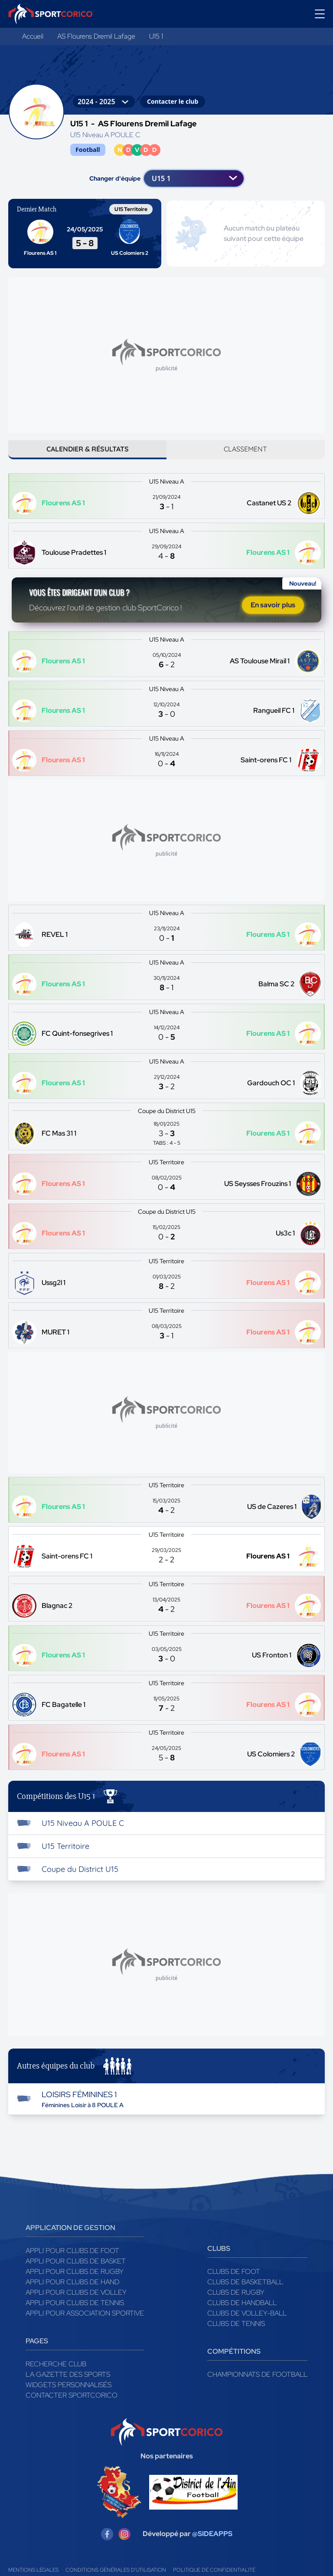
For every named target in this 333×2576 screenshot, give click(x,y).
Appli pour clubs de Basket (76, 2273)
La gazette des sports (68, 2386)
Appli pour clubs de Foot (72, 2262)
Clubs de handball (242, 2314)
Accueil (32, 36)
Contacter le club (172, 101)
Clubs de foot (233, 2283)
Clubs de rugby (235, 2304)
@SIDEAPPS (212, 2545)
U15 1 (156, 36)
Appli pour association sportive (85, 2325)
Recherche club (56, 2376)
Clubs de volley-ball (247, 2325)
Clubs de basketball (245, 2294)
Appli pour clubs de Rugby (75, 2283)
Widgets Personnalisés (68, 2396)
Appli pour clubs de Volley (76, 2304)
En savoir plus (273, 614)
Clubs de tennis (236, 2335)
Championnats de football (257, 2386)
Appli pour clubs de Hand (72, 2294)
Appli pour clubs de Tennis (75, 2314)
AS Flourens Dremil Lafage (96, 36)
